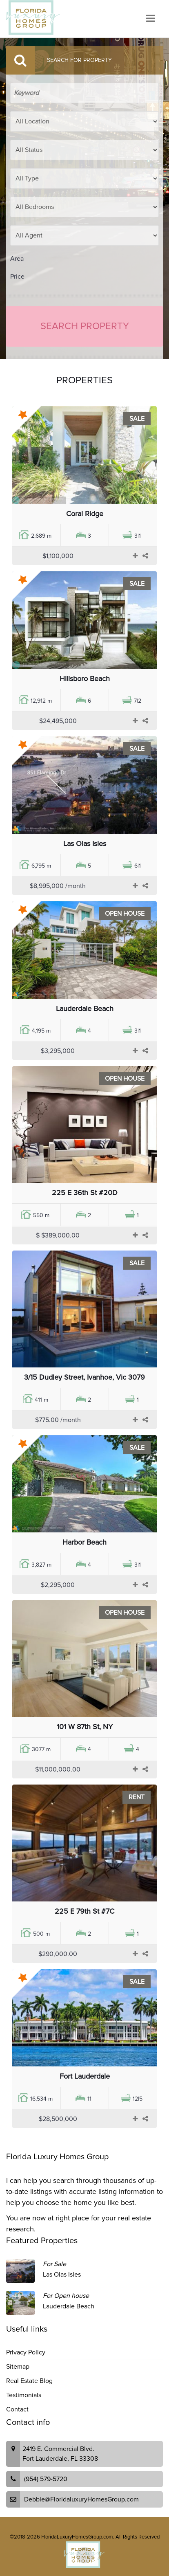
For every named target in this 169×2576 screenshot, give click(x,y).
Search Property (84, 326)
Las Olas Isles (84, 843)
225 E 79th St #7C (84, 1911)
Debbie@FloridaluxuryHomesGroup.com (81, 2499)
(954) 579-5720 (45, 2479)
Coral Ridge (84, 513)
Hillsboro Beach (85, 678)
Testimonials (23, 2395)
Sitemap (17, 2367)
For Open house (66, 2296)
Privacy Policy (25, 2352)
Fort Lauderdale (85, 2076)
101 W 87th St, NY (85, 1726)
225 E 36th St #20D (85, 1192)
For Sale (54, 2264)
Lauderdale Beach (84, 1008)
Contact (17, 2409)
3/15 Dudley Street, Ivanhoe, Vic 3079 (84, 1377)
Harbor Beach (84, 1542)
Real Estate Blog (29, 2381)
